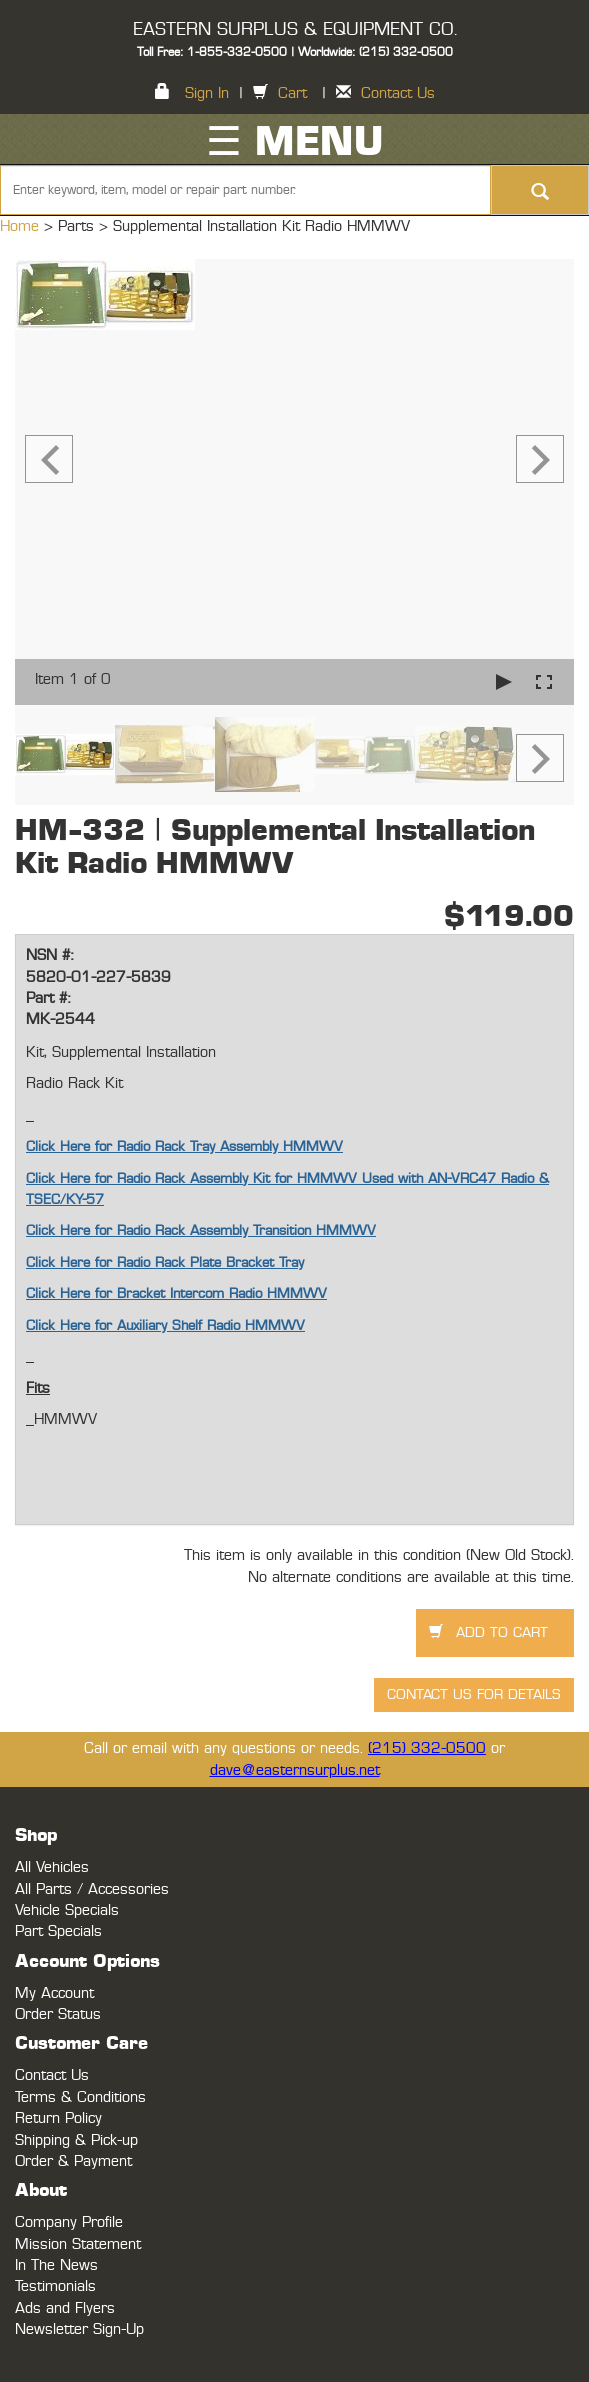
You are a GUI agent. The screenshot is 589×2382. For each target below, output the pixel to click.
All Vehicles (52, 1867)
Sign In (207, 93)
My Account (54, 1993)
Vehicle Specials (67, 1910)
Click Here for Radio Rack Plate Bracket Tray (165, 1263)
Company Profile (69, 2222)
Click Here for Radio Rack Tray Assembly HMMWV (184, 1147)
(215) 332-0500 (427, 1748)
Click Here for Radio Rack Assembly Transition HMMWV (201, 1231)
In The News (56, 2265)
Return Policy (58, 2118)
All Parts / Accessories (92, 1889)
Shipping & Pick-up (76, 2140)
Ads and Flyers (65, 2308)
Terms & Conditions (80, 2097)
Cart (292, 93)
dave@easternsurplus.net (295, 1770)
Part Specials (58, 1931)
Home (22, 226)
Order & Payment (73, 2161)
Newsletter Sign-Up (79, 2329)
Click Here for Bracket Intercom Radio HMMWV (176, 1294)
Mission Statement (78, 2244)
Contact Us (398, 93)
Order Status (58, 2014)
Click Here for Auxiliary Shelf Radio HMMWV (165, 1326)
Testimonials (55, 2286)
